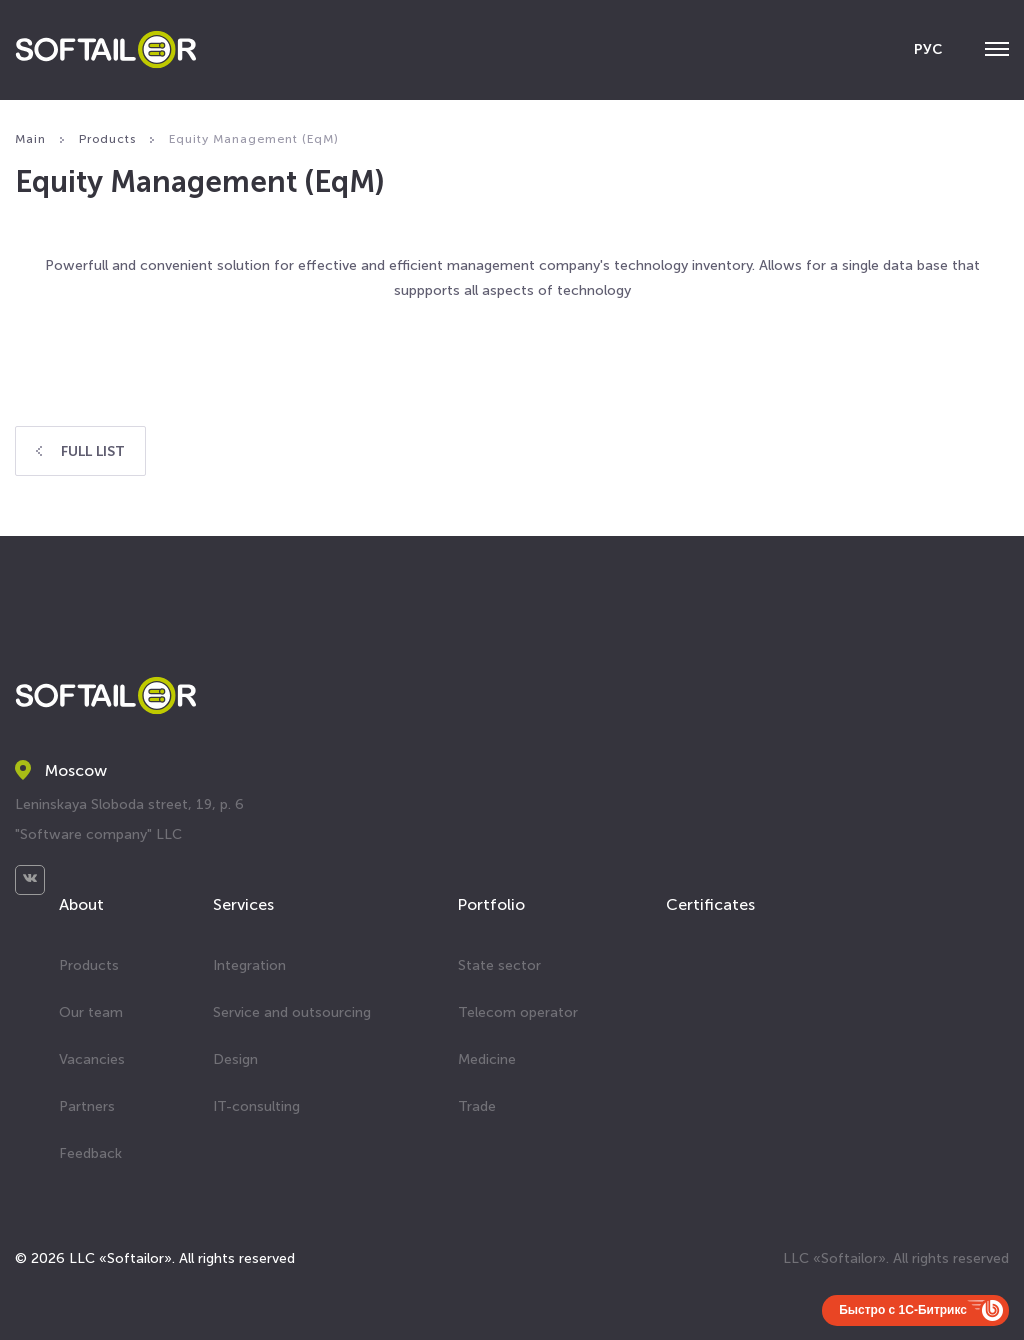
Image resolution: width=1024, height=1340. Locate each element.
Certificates (710, 904)
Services (243, 904)
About (81, 904)
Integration (249, 965)
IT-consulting (256, 1106)
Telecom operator (518, 1012)
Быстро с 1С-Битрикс (903, 1310)
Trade (477, 1106)
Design (235, 1059)
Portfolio (491, 904)
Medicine (487, 1059)
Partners (87, 1106)
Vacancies (92, 1059)
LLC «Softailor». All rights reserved (896, 1258)
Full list (80, 451)
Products (89, 965)
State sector (499, 965)
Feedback (90, 1153)
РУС (928, 49)
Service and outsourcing (292, 1012)
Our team (91, 1012)
